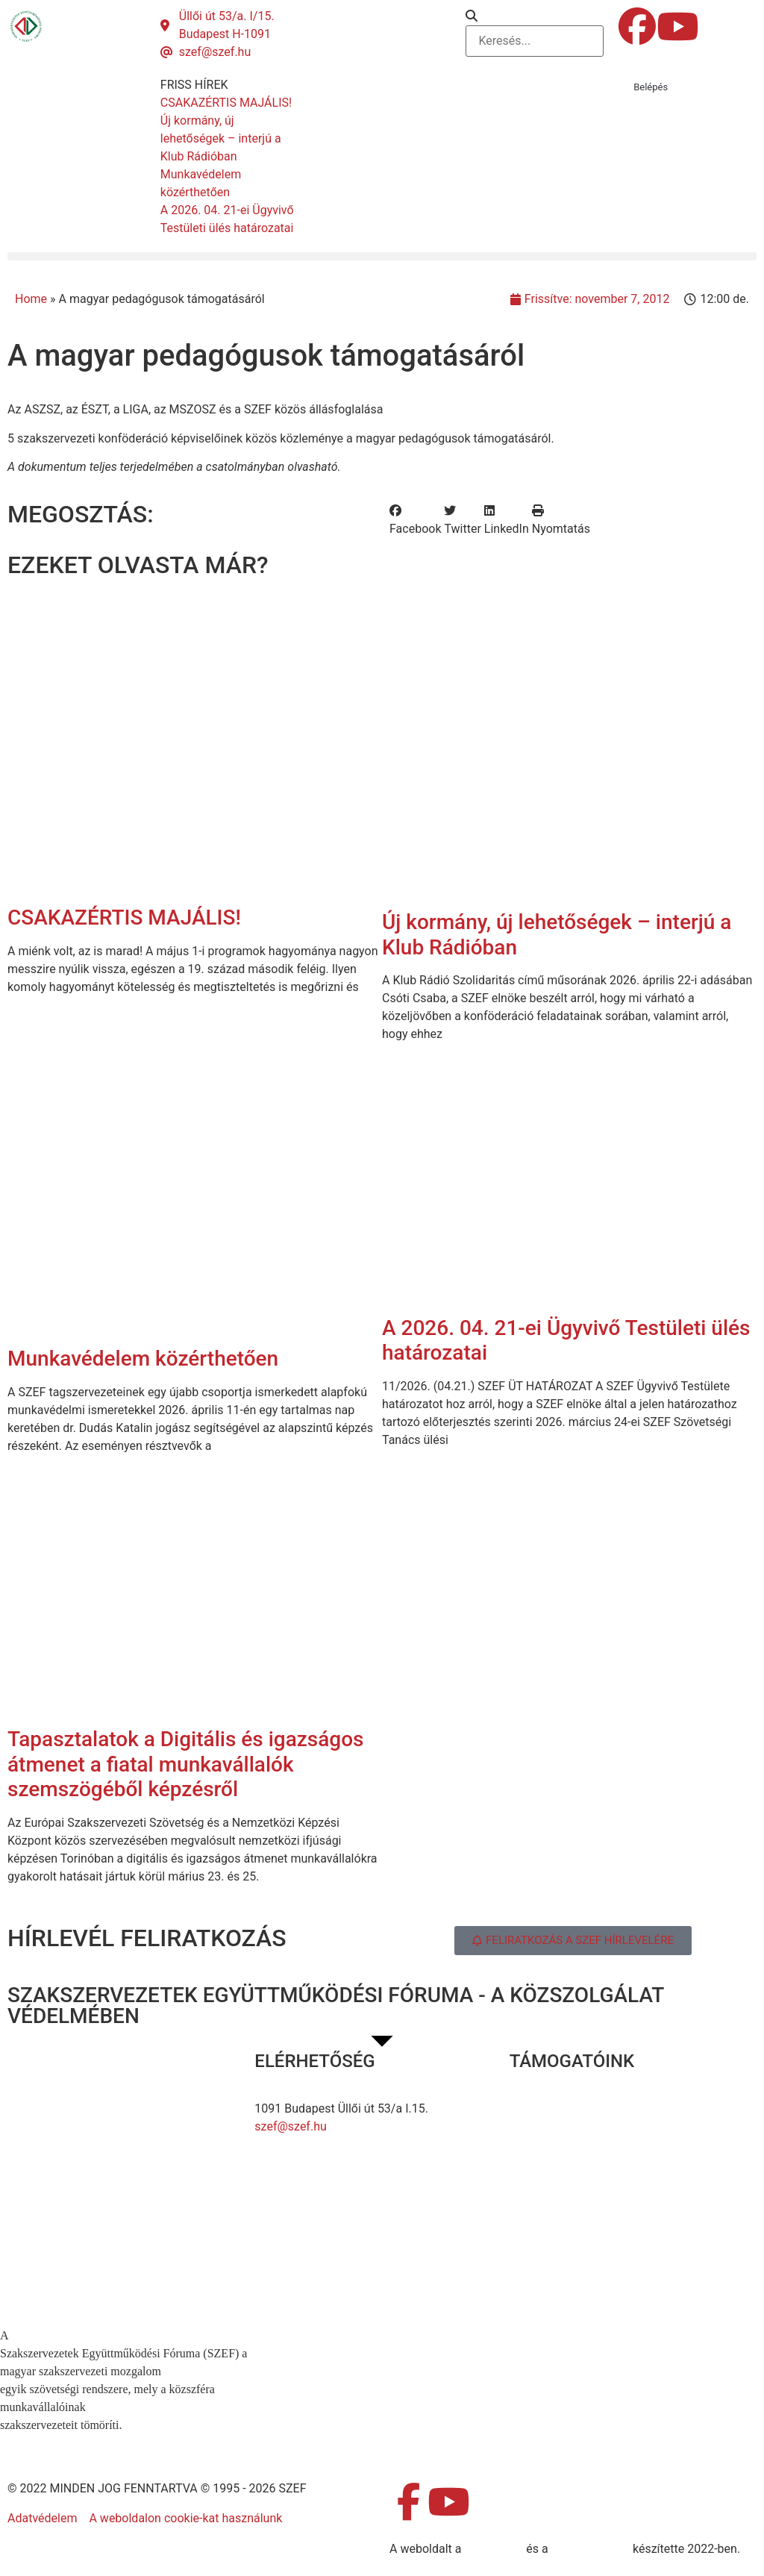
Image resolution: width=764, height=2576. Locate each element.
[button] (535, 16)
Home (31, 299)
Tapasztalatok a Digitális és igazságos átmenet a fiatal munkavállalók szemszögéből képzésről (185, 1764)
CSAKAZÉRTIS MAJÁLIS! (124, 917)
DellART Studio (590, 2549)
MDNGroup (493, 2549)
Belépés (650, 87)
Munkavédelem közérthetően (142, 1358)
